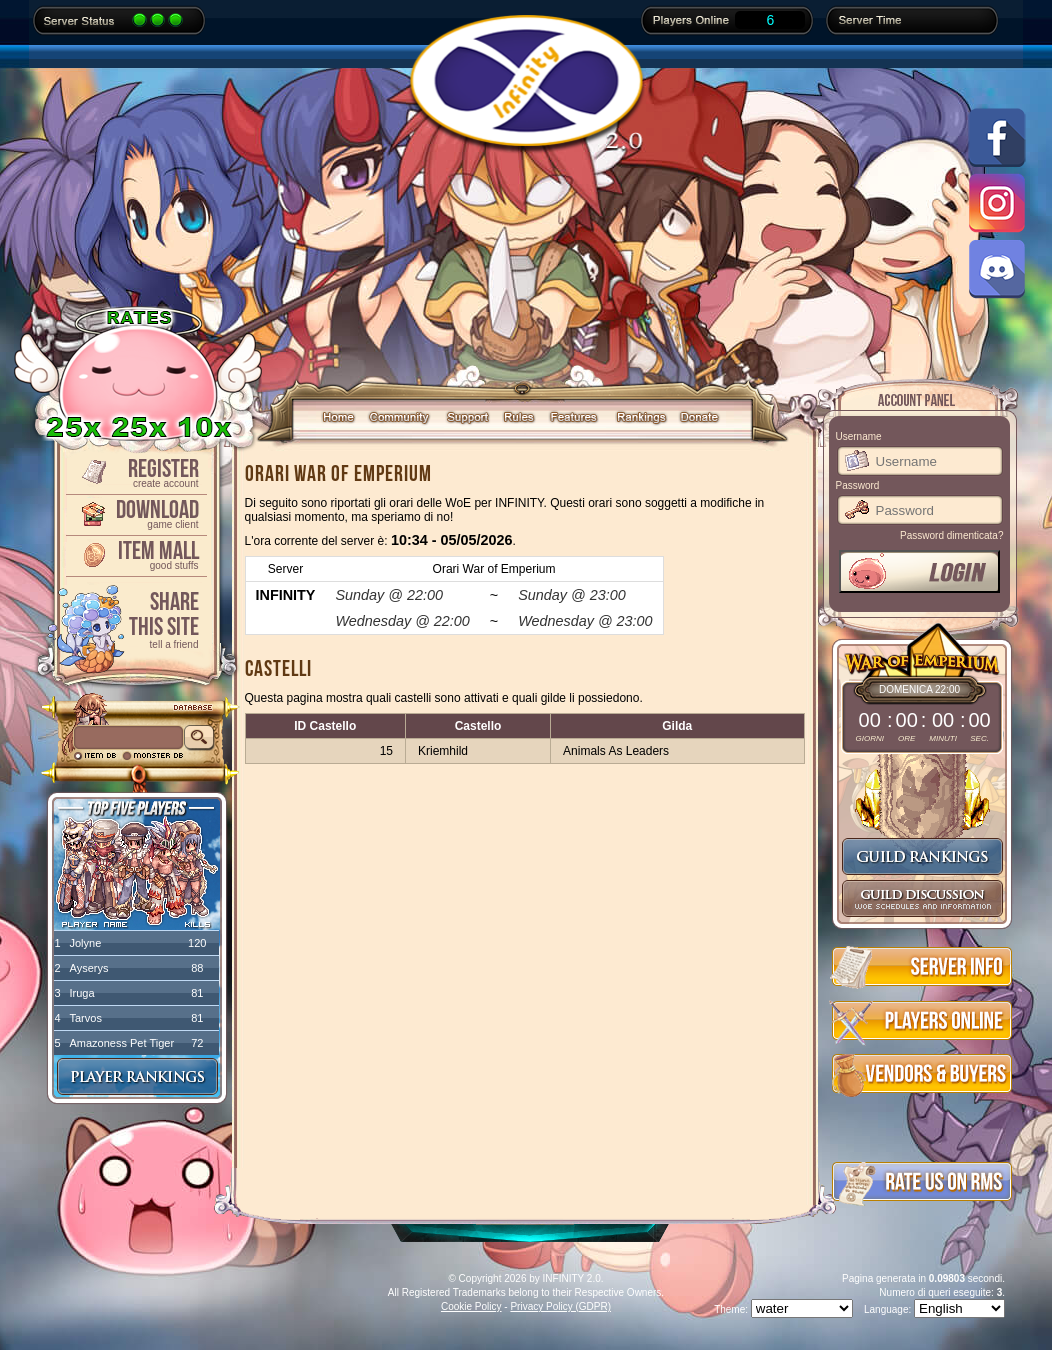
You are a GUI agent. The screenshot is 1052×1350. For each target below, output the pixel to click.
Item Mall (135, 553)
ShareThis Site (135, 618)
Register (135, 471)
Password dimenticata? (951, 535)
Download (135, 512)
